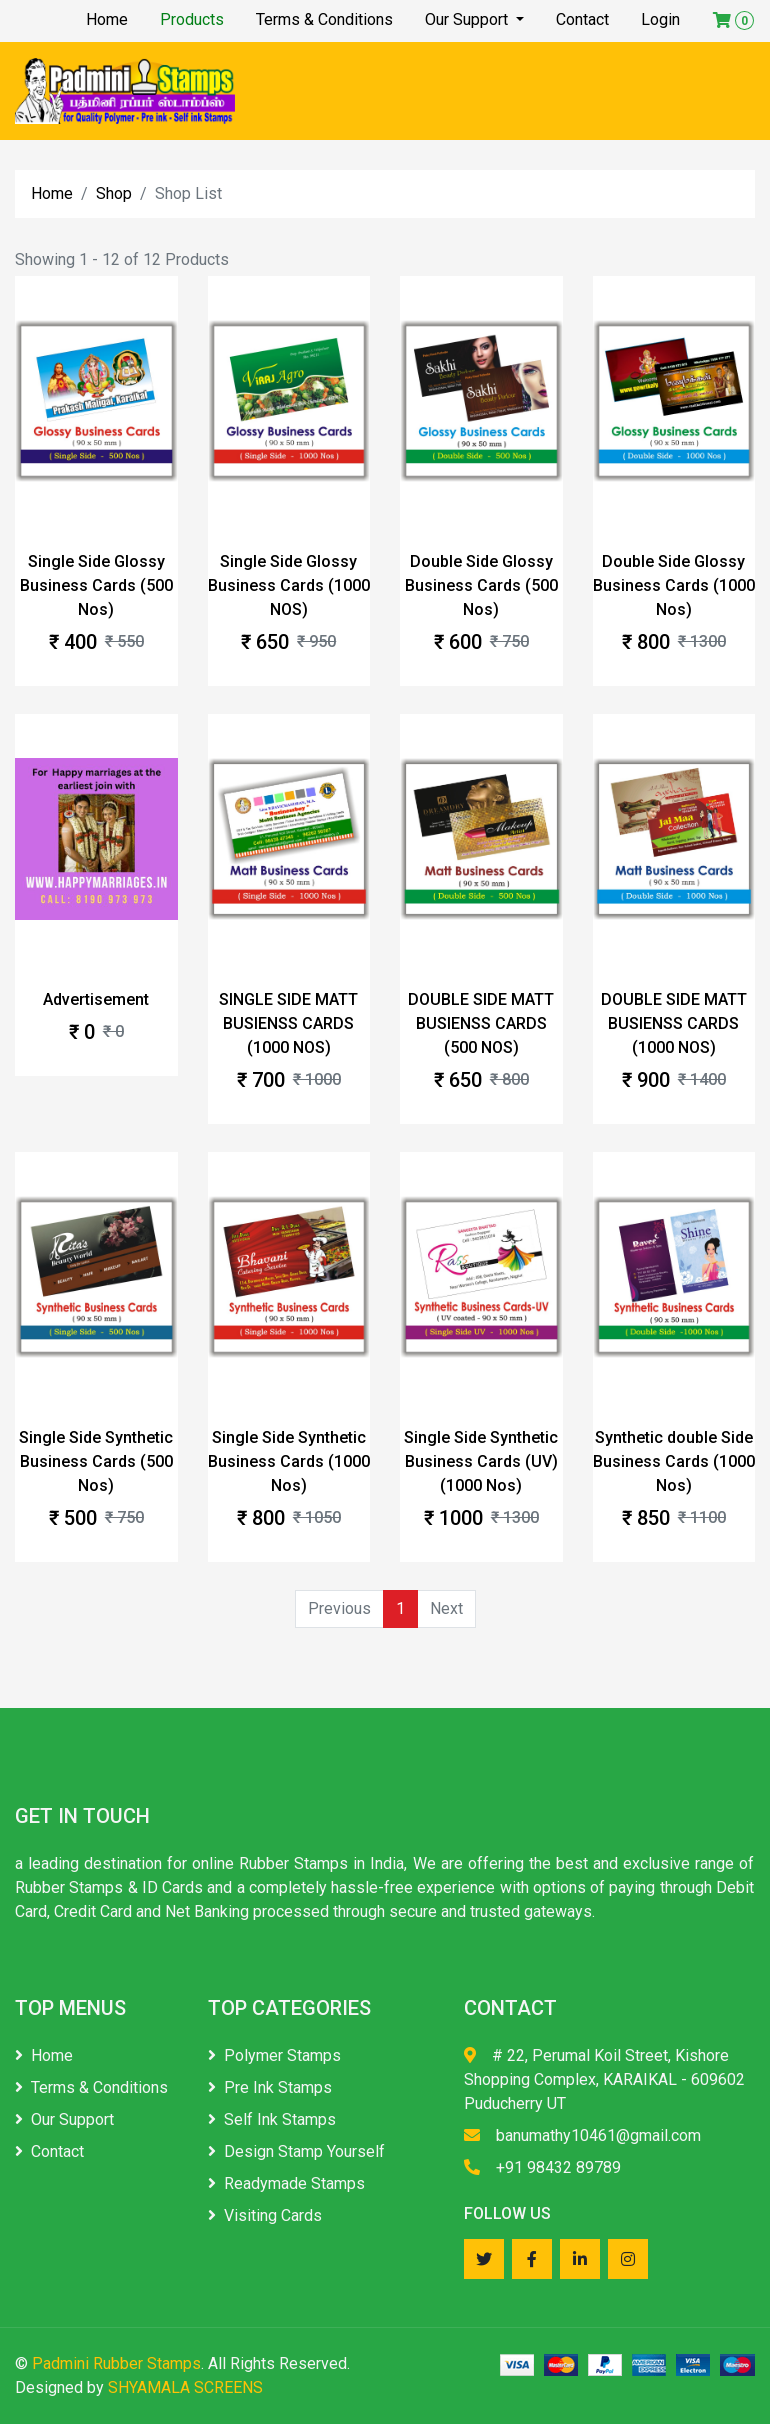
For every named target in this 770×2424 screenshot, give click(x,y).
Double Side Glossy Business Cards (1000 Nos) (674, 585)
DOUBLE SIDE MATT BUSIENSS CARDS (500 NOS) (481, 1023)
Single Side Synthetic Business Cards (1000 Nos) (289, 1461)
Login (660, 19)
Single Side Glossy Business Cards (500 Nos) (96, 585)
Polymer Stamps (274, 2055)
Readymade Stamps (286, 2183)
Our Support (468, 19)
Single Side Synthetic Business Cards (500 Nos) (96, 1461)
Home (107, 19)
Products (192, 19)
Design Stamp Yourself (296, 2151)
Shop (114, 193)
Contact (582, 19)
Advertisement (96, 999)
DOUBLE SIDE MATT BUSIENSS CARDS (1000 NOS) (674, 1023)
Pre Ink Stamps (270, 2087)
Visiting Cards (265, 2215)
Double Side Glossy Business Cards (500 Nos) (481, 585)
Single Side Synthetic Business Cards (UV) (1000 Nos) (481, 1461)
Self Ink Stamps (272, 2119)
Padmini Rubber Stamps (116, 2363)
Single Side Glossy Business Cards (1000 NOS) (289, 585)
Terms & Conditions (324, 19)
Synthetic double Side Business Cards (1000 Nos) (674, 1461)
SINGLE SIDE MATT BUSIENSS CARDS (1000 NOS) (288, 1023)
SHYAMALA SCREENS (185, 2387)
